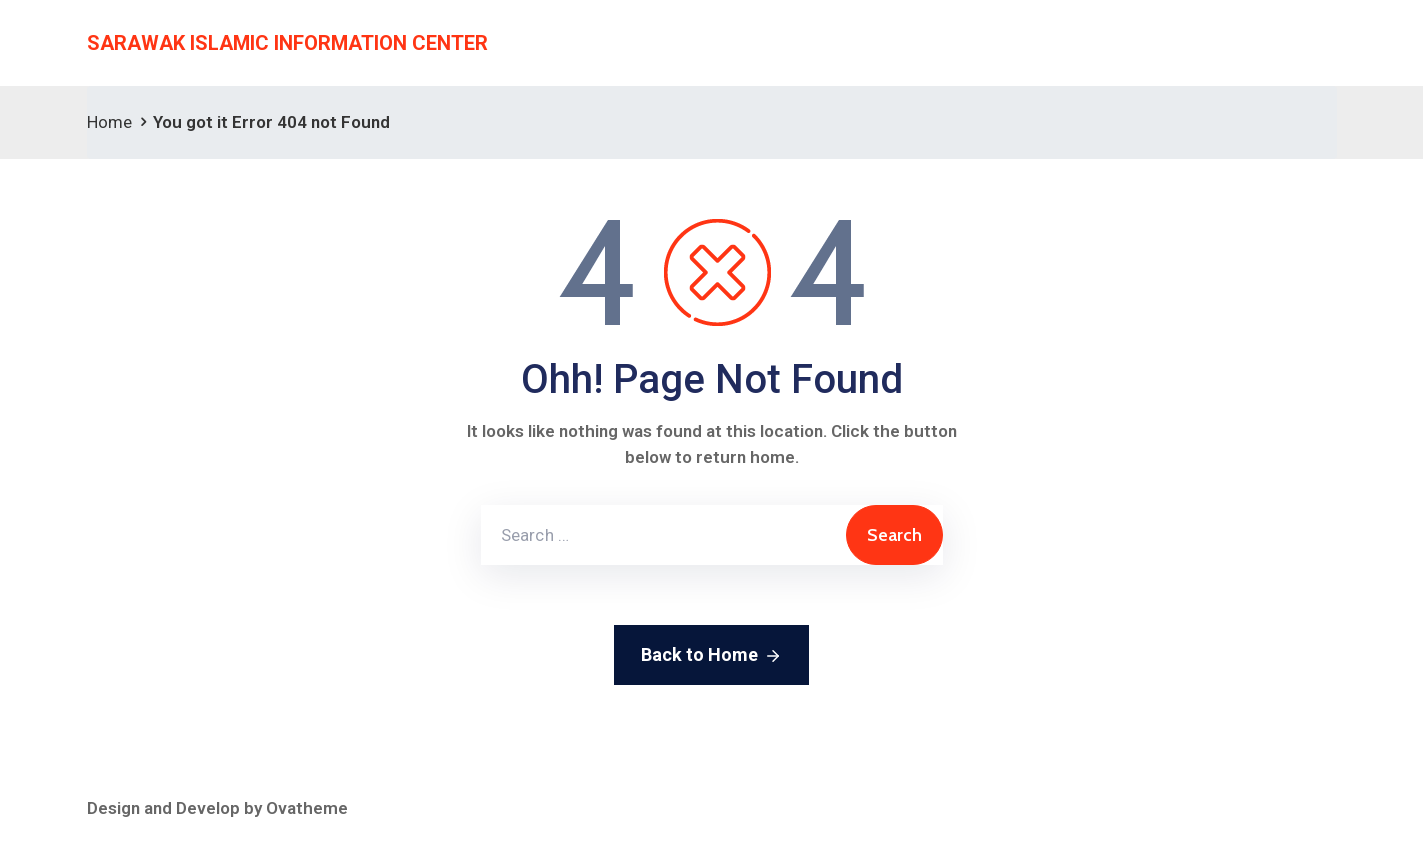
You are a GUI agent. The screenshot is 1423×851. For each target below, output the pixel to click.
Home (109, 122)
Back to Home (711, 656)
